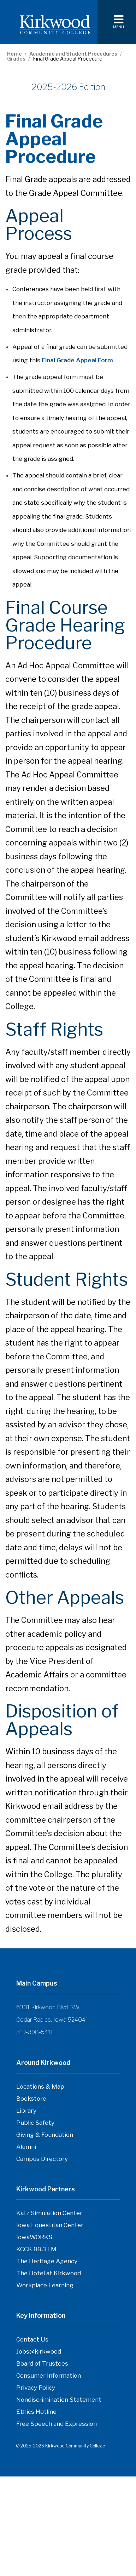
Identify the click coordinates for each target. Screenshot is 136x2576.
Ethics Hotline (36, 2413)
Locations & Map (40, 2086)
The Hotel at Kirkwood (48, 2275)
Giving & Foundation (44, 2134)
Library (26, 2110)
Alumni (26, 2146)
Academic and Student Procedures (73, 53)
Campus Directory (42, 2160)
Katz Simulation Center (49, 2213)
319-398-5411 (34, 2032)
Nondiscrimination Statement (58, 2399)
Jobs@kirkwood (38, 2353)
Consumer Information (48, 2375)
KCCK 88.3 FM (36, 2251)
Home (14, 53)
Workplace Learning (44, 2287)
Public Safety (35, 2122)
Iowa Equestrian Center (49, 2226)
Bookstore (31, 2100)
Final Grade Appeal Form (77, 360)
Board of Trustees (42, 2365)
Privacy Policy (35, 2387)
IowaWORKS (34, 2239)
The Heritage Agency (46, 2263)
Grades (16, 58)
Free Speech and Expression (56, 2425)
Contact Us (32, 2341)
